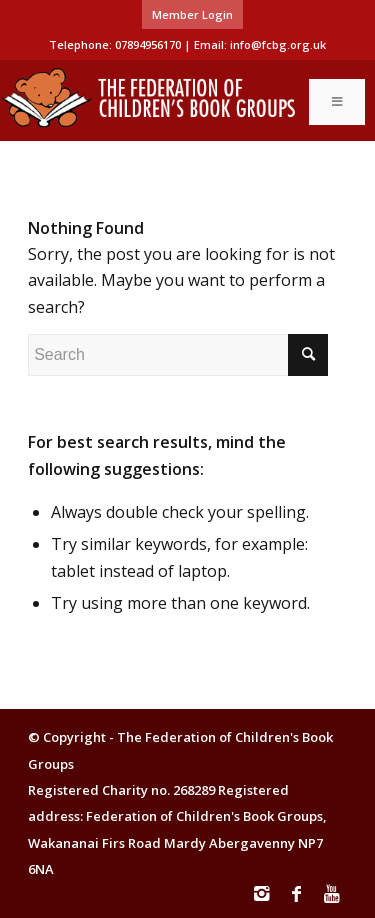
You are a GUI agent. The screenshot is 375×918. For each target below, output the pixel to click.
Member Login (192, 14)
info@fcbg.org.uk (278, 44)
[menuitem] (192, 15)
